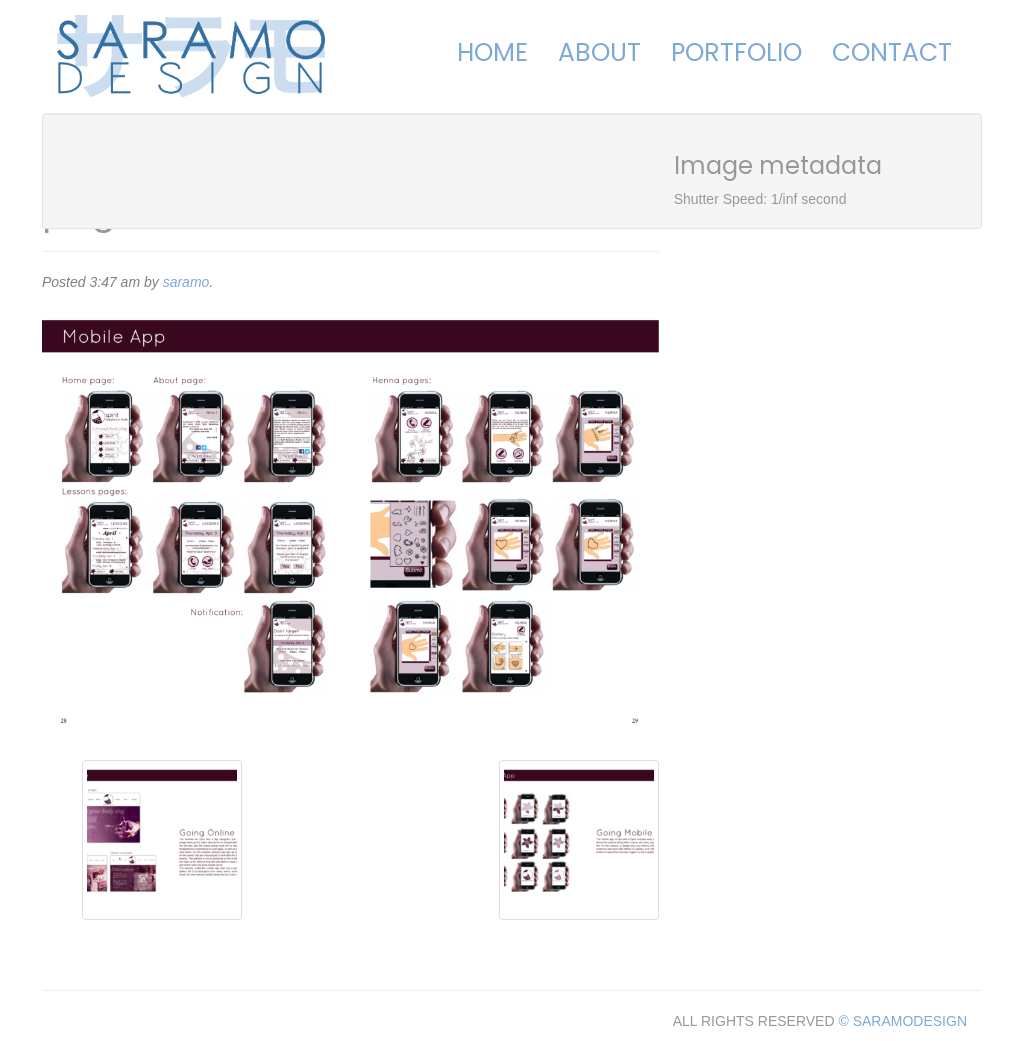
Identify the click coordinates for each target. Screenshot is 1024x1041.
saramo (186, 282)
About (599, 52)
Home (492, 52)
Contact (892, 52)
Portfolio (736, 52)
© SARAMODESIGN (902, 1021)
